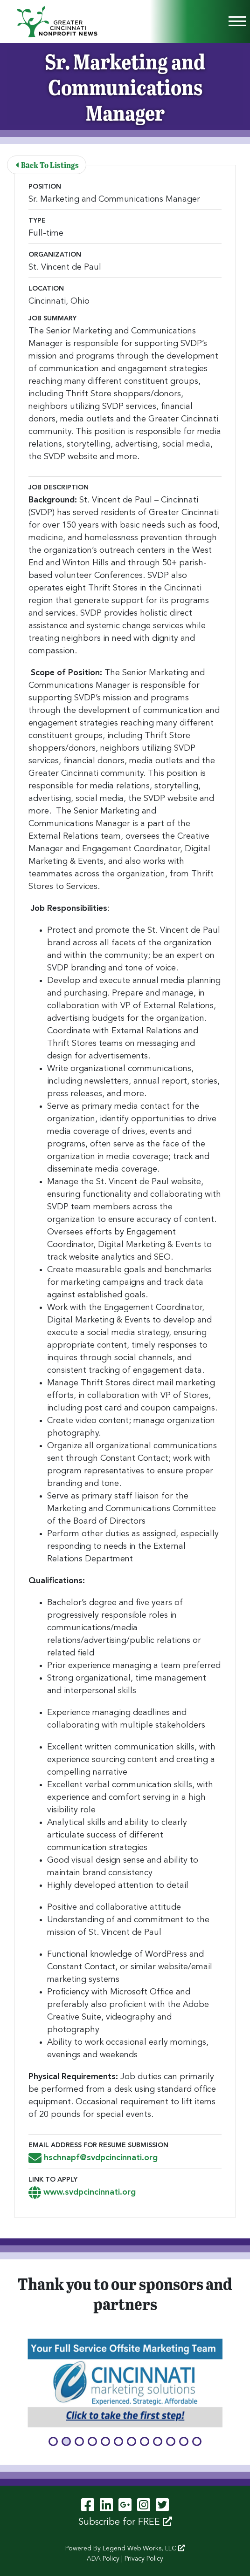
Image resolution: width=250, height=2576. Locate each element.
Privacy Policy (144, 2559)
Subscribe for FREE (125, 2522)
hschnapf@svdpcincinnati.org (93, 2158)
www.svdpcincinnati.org (82, 2192)
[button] (53, 2441)
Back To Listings (47, 164)
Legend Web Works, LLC (144, 2548)
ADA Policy (103, 2559)
